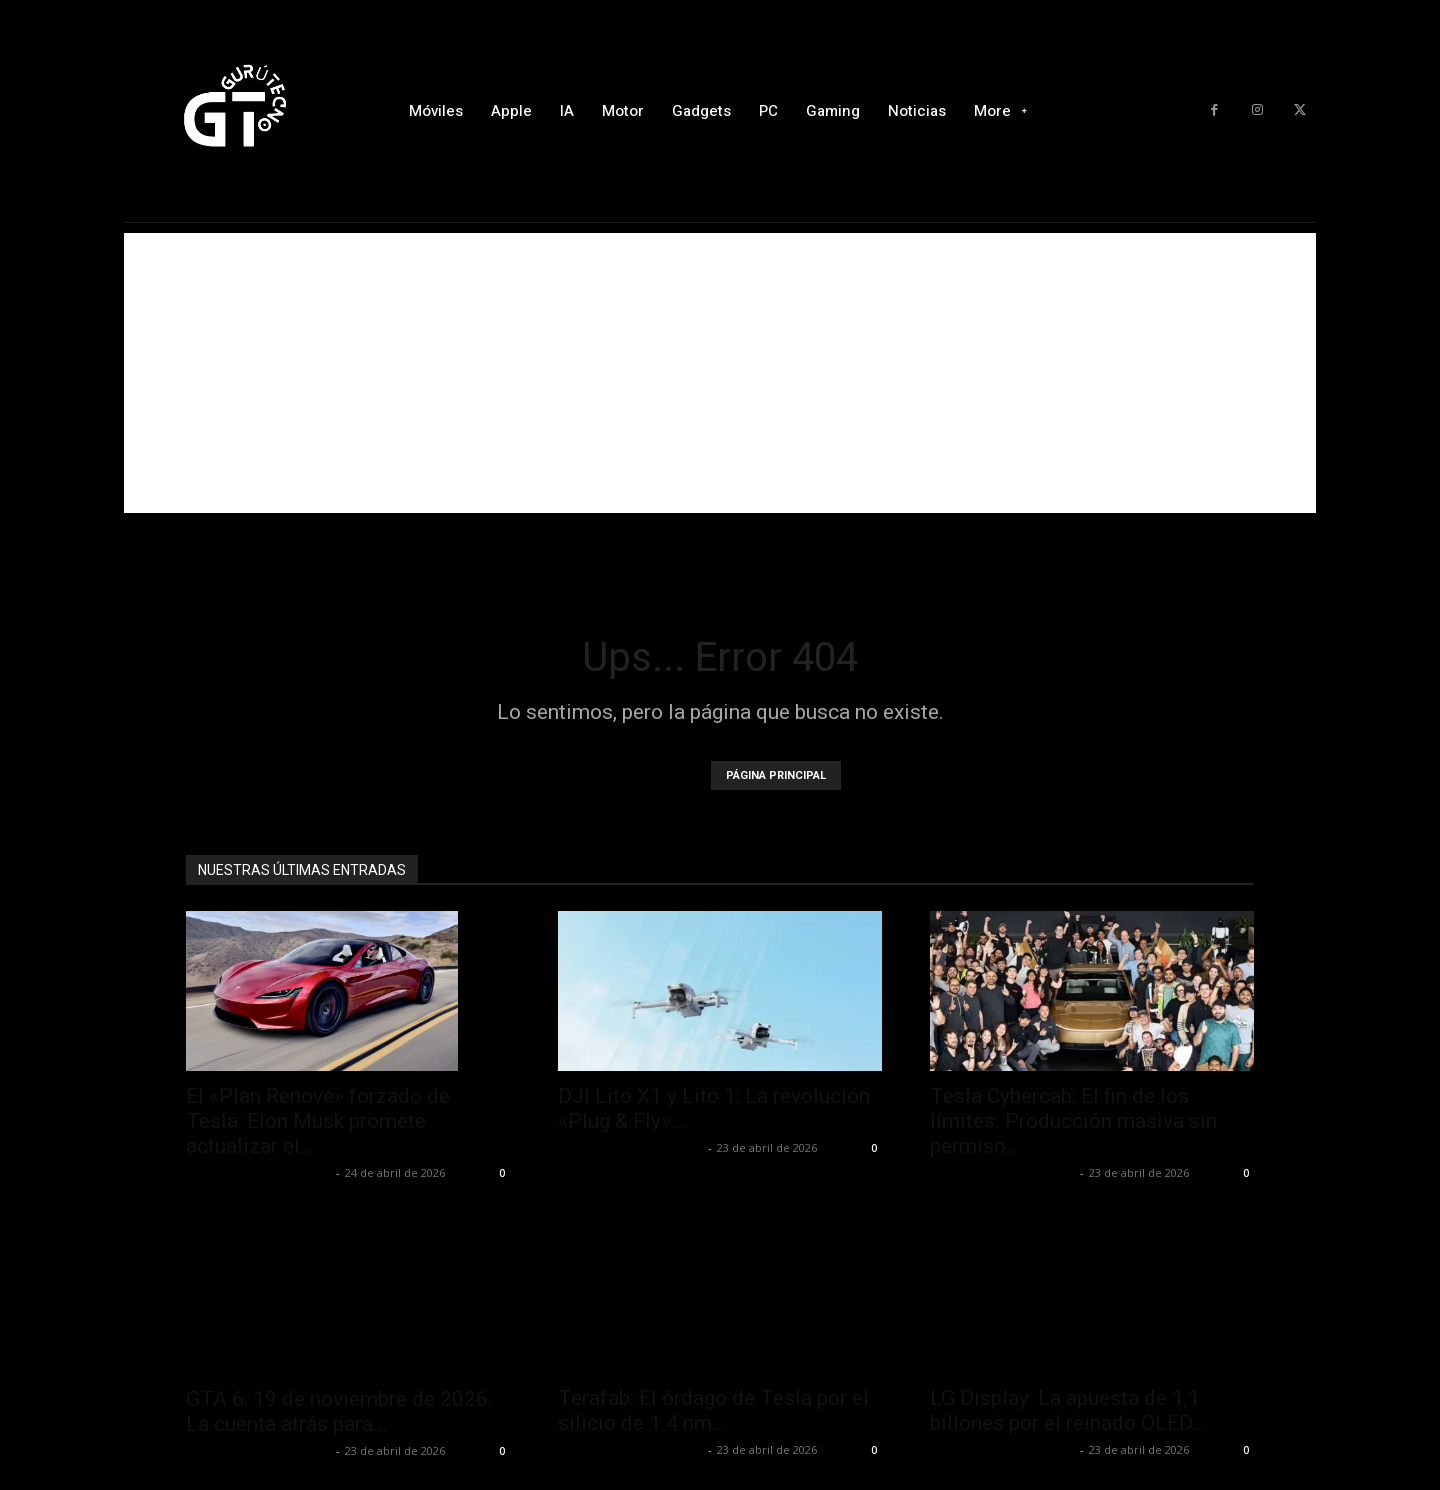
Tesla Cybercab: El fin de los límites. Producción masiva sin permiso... (1073, 1121)
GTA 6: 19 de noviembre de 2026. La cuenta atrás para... (339, 1366)
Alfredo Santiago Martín (258, 1172)
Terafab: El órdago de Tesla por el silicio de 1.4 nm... (713, 1410)
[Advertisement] (720, 373)
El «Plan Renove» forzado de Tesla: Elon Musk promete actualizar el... (318, 1121)
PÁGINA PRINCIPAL (776, 775)
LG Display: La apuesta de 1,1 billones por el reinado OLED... (1068, 1410)
